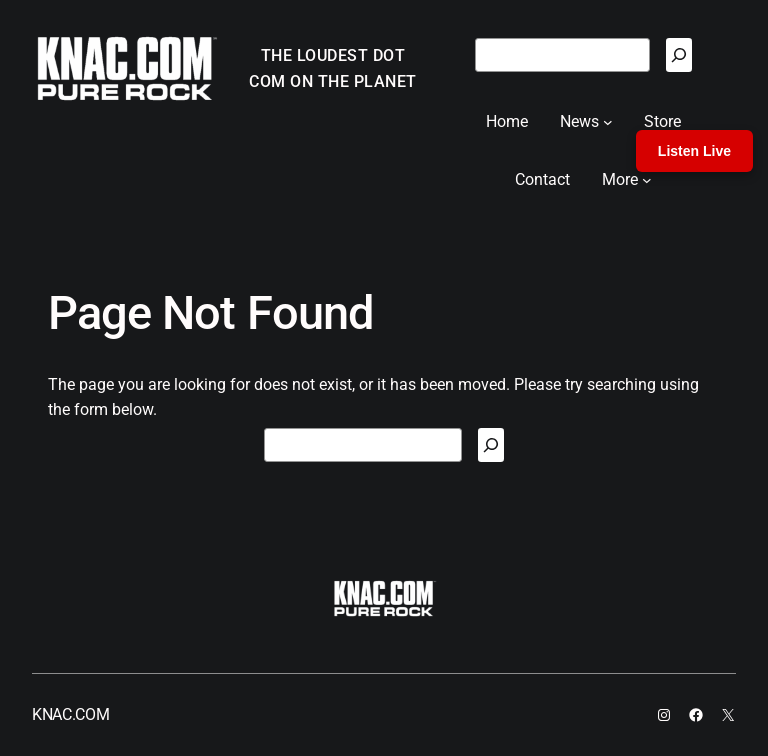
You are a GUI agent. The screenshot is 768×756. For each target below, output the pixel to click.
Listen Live (694, 151)
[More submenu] (647, 180)
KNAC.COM (70, 714)
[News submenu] (608, 122)
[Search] (679, 55)
